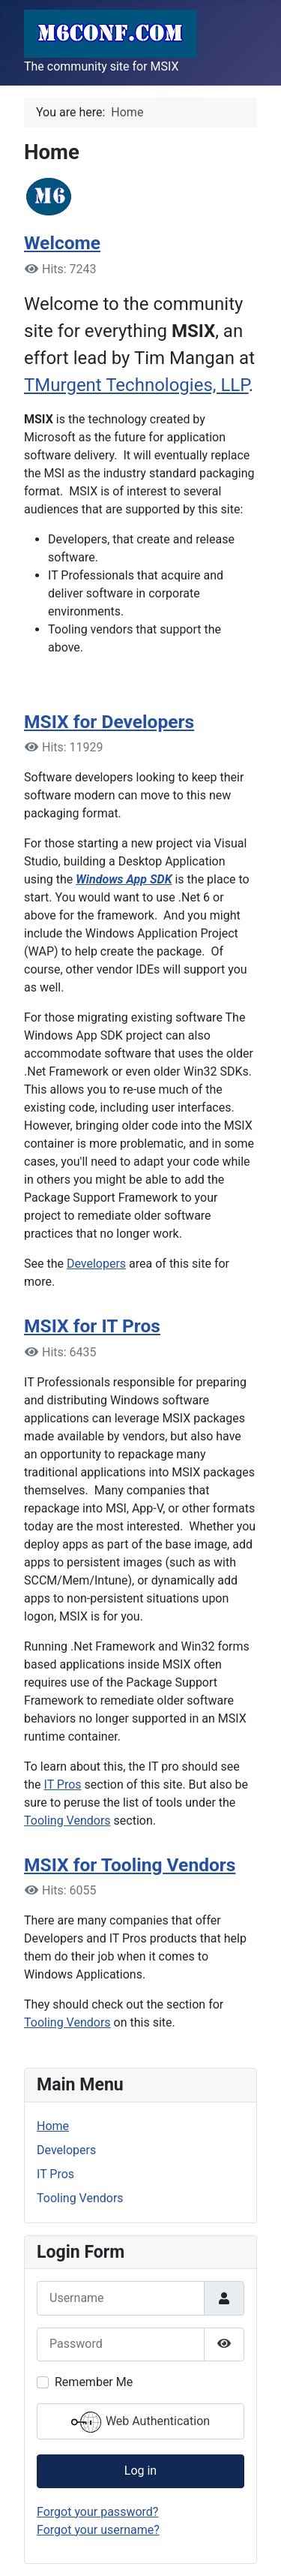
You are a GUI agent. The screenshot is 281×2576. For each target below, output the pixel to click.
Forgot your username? (98, 2530)
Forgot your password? (97, 2512)
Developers (96, 1263)
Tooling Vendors (67, 1820)
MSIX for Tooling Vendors (129, 1865)
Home (53, 2126)
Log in (140, 2470)
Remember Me (94, 2382)
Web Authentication (140, 2422)
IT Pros (63, 1784)
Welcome (62, 243)
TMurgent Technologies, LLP (136, 385)
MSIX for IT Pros (92, 1326)
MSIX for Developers (109, 722)
